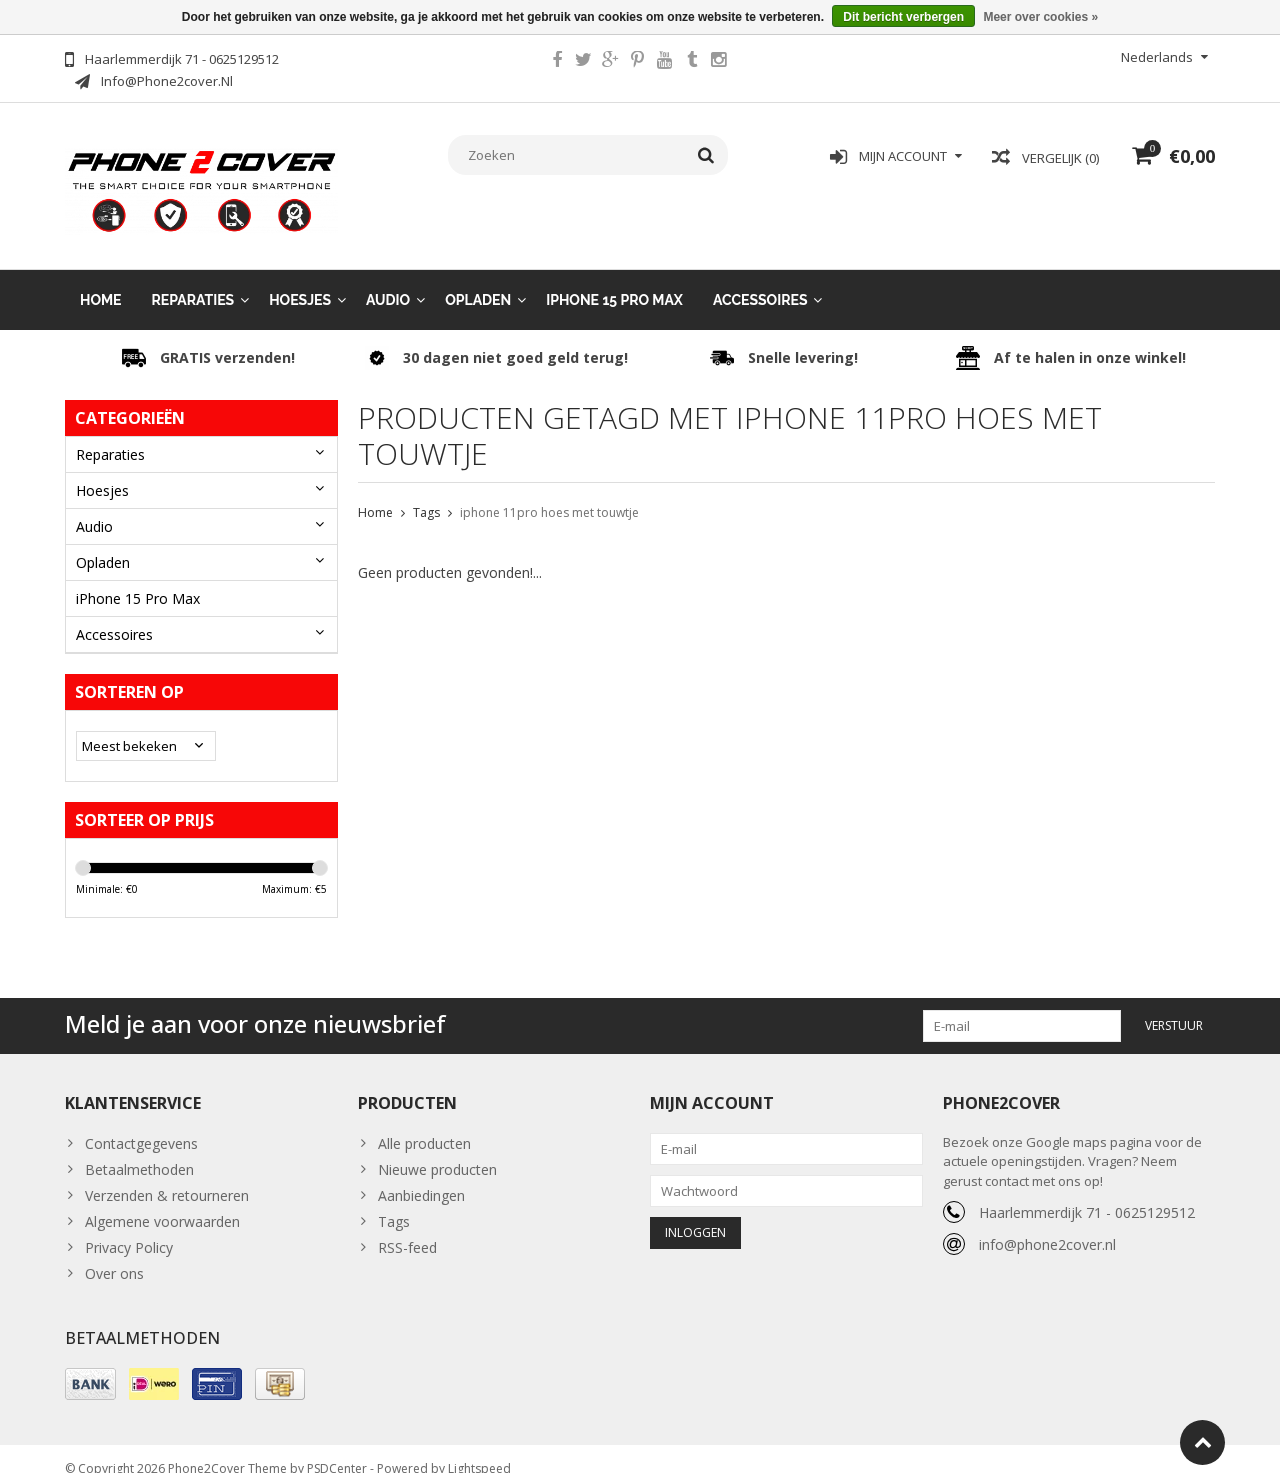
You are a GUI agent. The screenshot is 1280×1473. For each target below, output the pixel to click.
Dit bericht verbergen (903, 17)
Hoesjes (300, 280)
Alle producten (424, 1123)
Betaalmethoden (139, 1149)
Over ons (114, 1253)
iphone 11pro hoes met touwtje (549, 492)
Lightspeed (479, 1448)
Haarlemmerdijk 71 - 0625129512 (1087, 1192)
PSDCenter (337, 1448)
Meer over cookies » (1040, 17)
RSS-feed (407, 1227)
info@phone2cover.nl (1047, 1224)
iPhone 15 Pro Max (614, 280)
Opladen (478, 280)
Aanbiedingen (421, 1175)
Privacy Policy (129, 1227)
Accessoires (760, 280)
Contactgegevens (141, 1123)
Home (101, 280)
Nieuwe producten (437, 1149)
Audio (388, 280)
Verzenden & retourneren (167, 1175)
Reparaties (193, 280)
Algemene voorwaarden (162, 1201)
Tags (426, 492)
